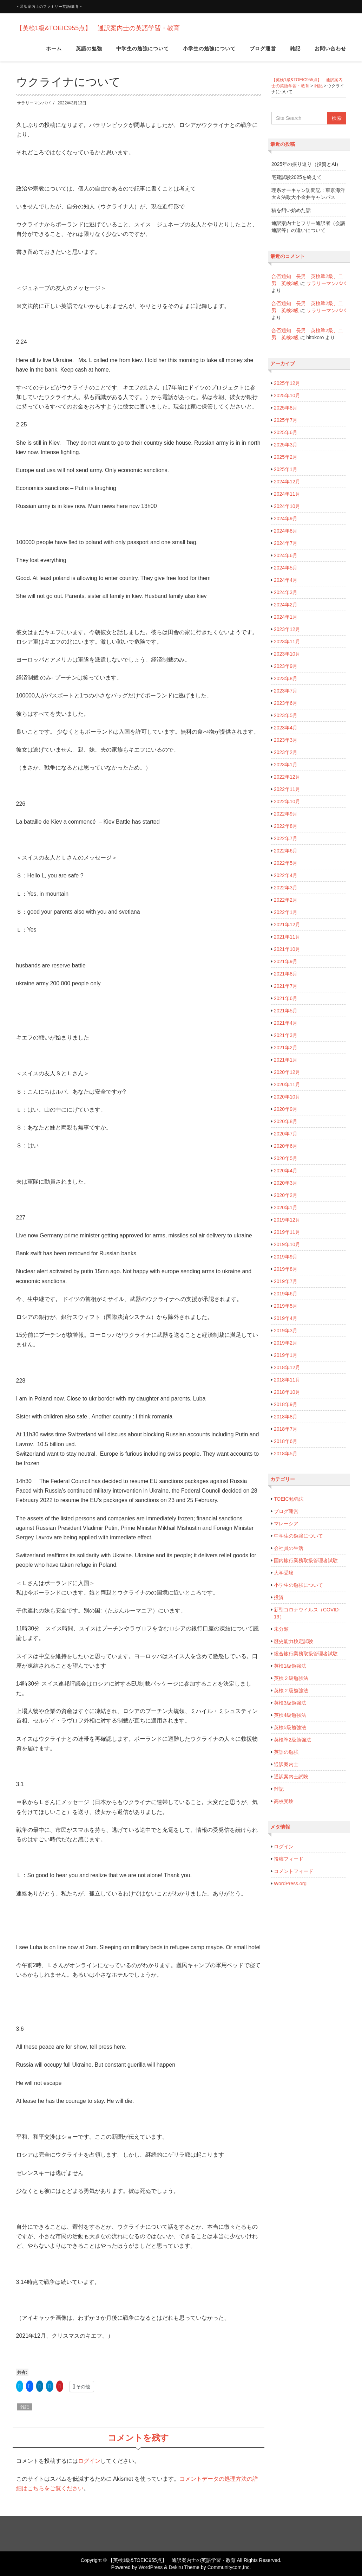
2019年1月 (285, 1355)
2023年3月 (285, 740)
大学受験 (284, 1573)
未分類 (281, 1629)
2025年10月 (287, 395)
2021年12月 (287, 924)
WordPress (150, 2567)
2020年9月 (285, 1109)
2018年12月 (287, 1367)
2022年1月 (285, 912)
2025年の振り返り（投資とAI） (306, 164)
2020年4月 (285, 1170)
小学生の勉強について (209, 52)
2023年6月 (285, 703)
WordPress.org (290, 1883)
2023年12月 (287, 629)
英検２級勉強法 (291, 1678)
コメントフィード (293, 1871)
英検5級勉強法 (290, 1727)
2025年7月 (285, 420)
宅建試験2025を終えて (296, 177)
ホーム (54, 52)
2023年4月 (285, 727)
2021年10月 (287, 949)
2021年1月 (285, 1060)
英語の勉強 (89, 52)
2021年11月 (287, 937)
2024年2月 (285, 604)
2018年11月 (287, 1380)
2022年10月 (287, 801)
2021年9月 (285, 961)
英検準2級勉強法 (292, 1740)
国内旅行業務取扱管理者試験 (306, 1560)
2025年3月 (285, 444)
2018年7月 (285, 1429)
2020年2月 (285, 1195)
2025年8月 (285, 408)
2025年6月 (285, 432)
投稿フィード (288, 1859)
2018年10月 (287, 1392)
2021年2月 (285, 1047)
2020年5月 (285, 1158)
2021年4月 (285, 1023)
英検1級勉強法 (290, 1666)
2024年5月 (285, 568)
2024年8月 (285, 531)
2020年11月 (287, 1084)
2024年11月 (287, 494)
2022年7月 (285, 838)
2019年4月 (285, 1318)
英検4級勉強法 (290, 1715)
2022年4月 (285, 875)
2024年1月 (285, 617)
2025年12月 (287, 383)
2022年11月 (287, 789)
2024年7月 (285, 543)
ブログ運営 (263, 52)
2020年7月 (285, 1133)
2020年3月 (285, 1183)
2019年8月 (285, 1269)
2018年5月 (285, 1453)
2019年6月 (285, 1293)
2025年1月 (285, 469)
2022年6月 (285, 851)
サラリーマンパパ (34, 103)
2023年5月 (285, 715)
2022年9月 (285, 814)
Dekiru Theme (184, 2567)
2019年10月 (287, 1244)
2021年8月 (285, 974)
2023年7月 (285, 691)
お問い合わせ (330, 52)
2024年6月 (285, 555)
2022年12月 (287, 777)
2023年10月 (287, 654)
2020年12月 (287, 1072)
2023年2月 (285, 752)
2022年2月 (285, 900)
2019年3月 (285, 1330)
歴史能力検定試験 (293, 1641)
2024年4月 (285, 580)
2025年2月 (285, 457)
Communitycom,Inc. (229, 2567)
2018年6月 (285, 1441)
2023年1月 (285, 764)
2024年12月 (287, 481)
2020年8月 (285, 1121)
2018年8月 (285, 1416)
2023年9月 (285, 666)
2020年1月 (285, 1207)
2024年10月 (287, 506)
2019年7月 (285, 1281)
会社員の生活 (288, 1548)
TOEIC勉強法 (289, 1499)
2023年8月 (285, 678)
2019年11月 (287, 1232)
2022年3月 (285, 887)
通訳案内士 (286, 1764)
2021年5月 (285, 1010)
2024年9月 (285, 518)
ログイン (89, 2461)
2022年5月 (285, 863)
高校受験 (284, 1801)
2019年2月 (285, 1343)
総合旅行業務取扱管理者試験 (306, 1653)
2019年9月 (285, 1257)
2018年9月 (285, 1404)
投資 (279, 1597)
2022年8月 (285, 826)
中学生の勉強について (142, 52)
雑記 (295, 52)
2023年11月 (287, 641)
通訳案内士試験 (291, 1776)
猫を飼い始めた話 (291, 210)
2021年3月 (285, 1035)
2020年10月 (287, 1097)
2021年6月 (285, 998)
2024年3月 (285, 592)
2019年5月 (285, 1306)
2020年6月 (285, 1146)
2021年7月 (285, 986)
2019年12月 (287, 1220)
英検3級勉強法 (290, 1703)
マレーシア (286, 1523)
